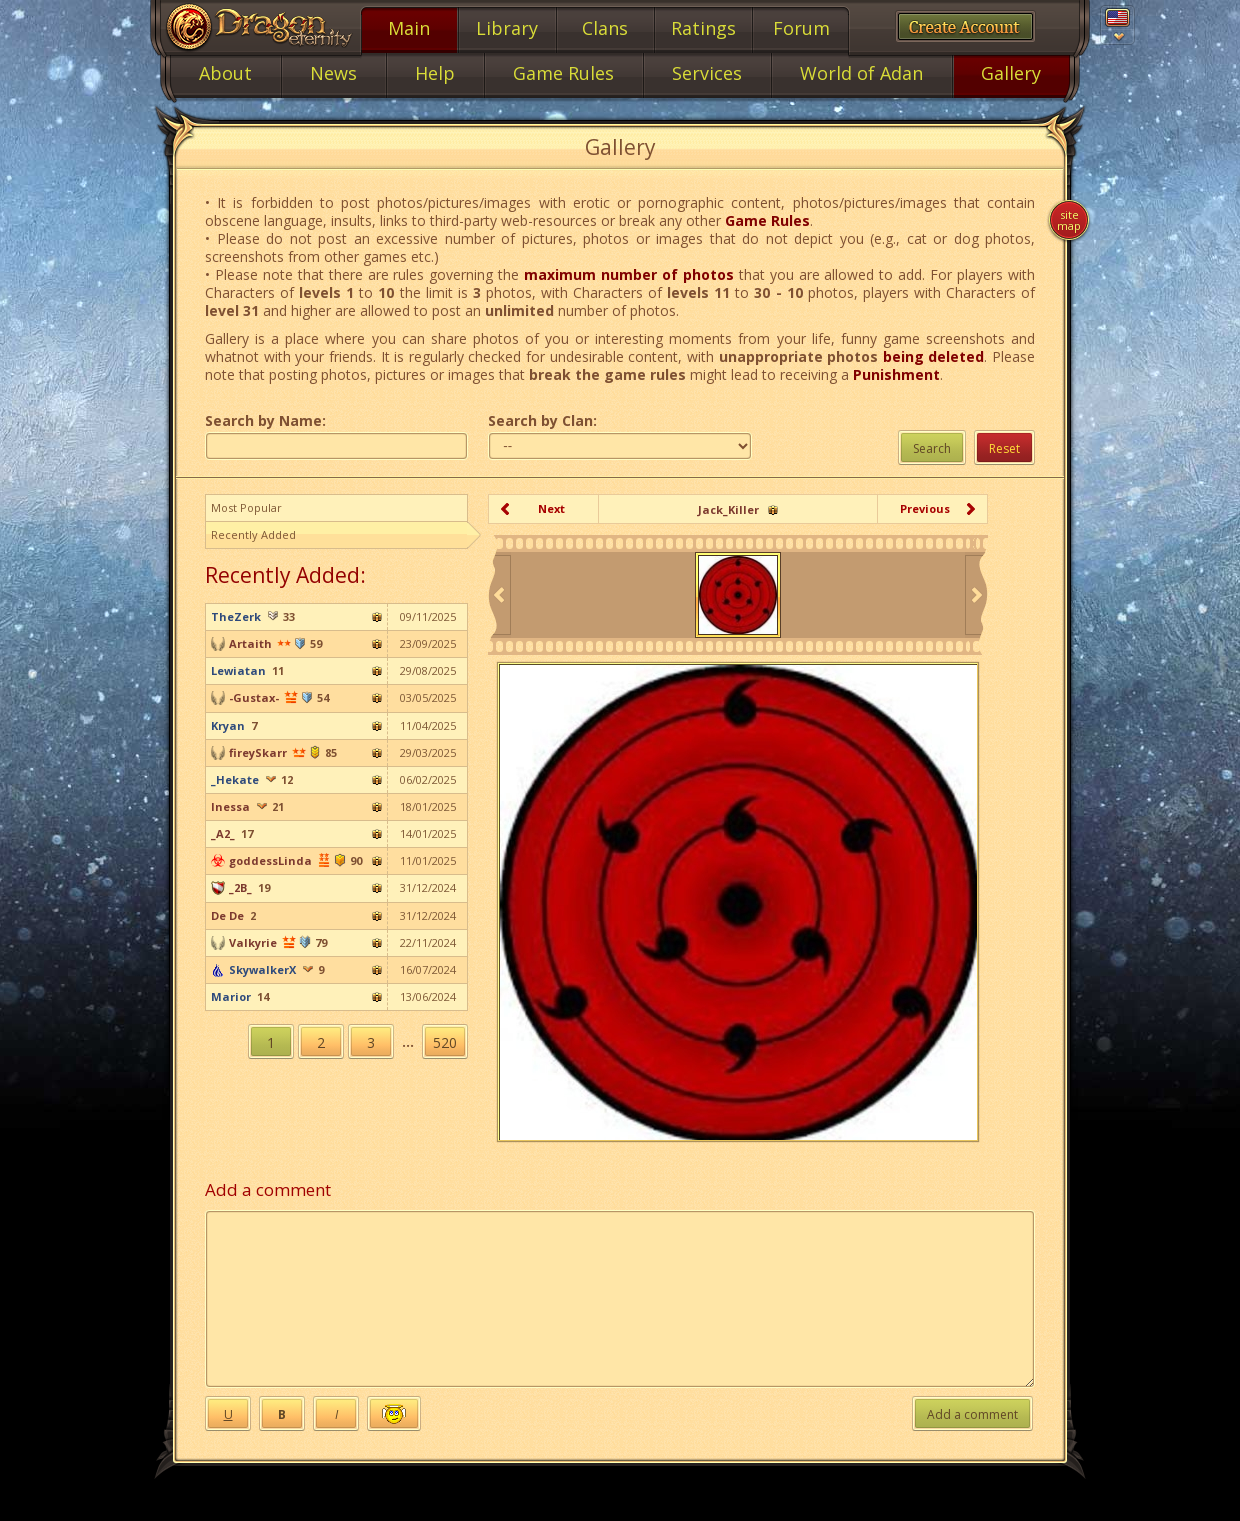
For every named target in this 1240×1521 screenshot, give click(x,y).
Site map (1069, 220)
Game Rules (767, 220)
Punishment (896, 374)
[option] (738, 595)
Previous (925, 508)
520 (445, 1042)
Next (551, 508)
